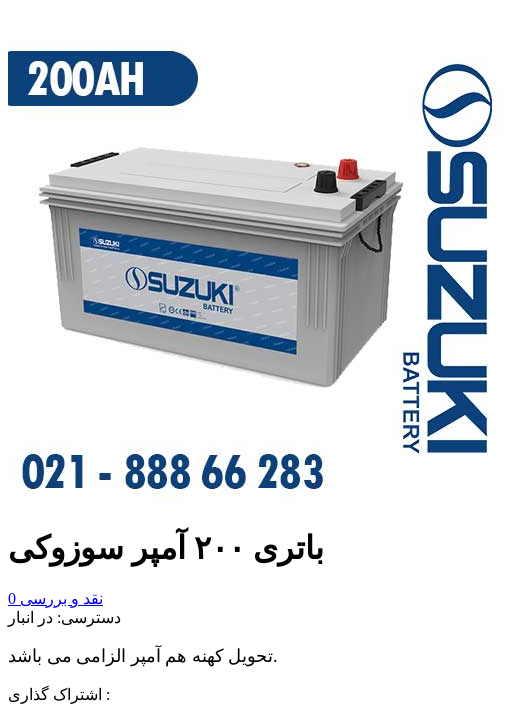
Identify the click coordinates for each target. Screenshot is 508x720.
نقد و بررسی (55, 598)
